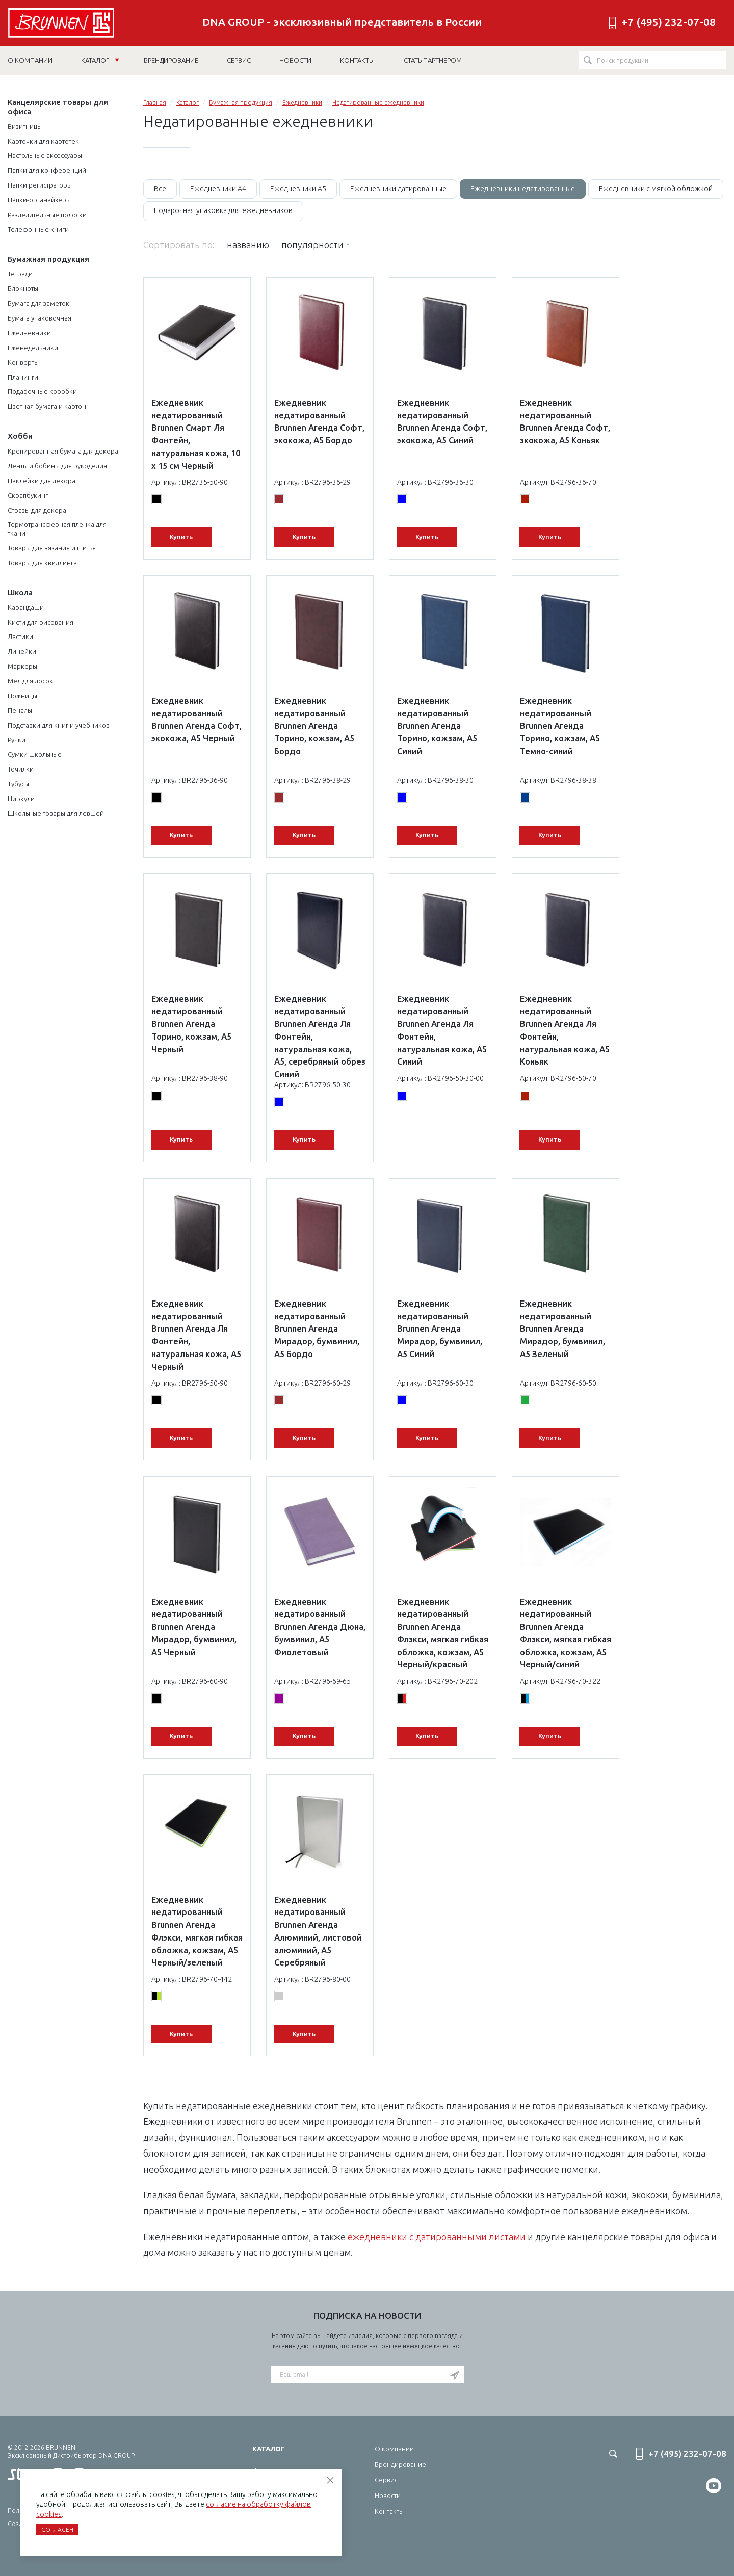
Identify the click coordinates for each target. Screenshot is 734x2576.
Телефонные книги (38, 229)
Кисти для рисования (40, 622)
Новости (388, 2495)
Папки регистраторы (40, 185)
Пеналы (20, 710)
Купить (181, 536)
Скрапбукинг (28, 495)
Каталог (100, 60)
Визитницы (25, 126)
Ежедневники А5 (298, 188)
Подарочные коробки (42, 391)
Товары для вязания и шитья (52, 547)
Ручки (16, 739)
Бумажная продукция (48, 259)
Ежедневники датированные (398, 188)
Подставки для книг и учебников (59, 725)
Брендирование (400, 2464)
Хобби (20, 436)
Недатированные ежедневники (378, 102)
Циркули (21, 798)
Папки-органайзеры (39, 199)
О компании (394, 2448)
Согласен (57, 2529)
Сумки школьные (35, 754)
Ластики (20, 636)
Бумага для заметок (38, 303)
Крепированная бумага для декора (63, 451)
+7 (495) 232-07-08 (668, 22)
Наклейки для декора (41, 480)
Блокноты (23, 288)
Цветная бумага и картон (47, 406)
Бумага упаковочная (39, 318)
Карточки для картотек (43, 141)
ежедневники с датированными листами (437, 2237)
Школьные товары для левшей (56, 813)
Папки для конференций (47, 170)
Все (160, 188)
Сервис (386, 2479)
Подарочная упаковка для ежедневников (223, 210)
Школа (20, 592)
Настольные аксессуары (45, 155)
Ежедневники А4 (218, 188)
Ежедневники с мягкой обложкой (656, 188)
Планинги (23, 377)
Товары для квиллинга (42, 562)
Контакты (389, 2511)
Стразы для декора (37, 510)
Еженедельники (33, 347)
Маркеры (22, 666)
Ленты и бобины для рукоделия (57, 465)
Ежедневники (29, 332)
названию (248, 245)
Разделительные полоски (47, 214)
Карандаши (26, 607)
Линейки (22, 651)
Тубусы (18, 783)
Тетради (20, 273)
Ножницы (22, 695)
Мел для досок (30, 680)
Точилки (21, 769)
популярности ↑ (315, 245)
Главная (154, 102)
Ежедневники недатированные (522, 188)
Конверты (23, 362)
